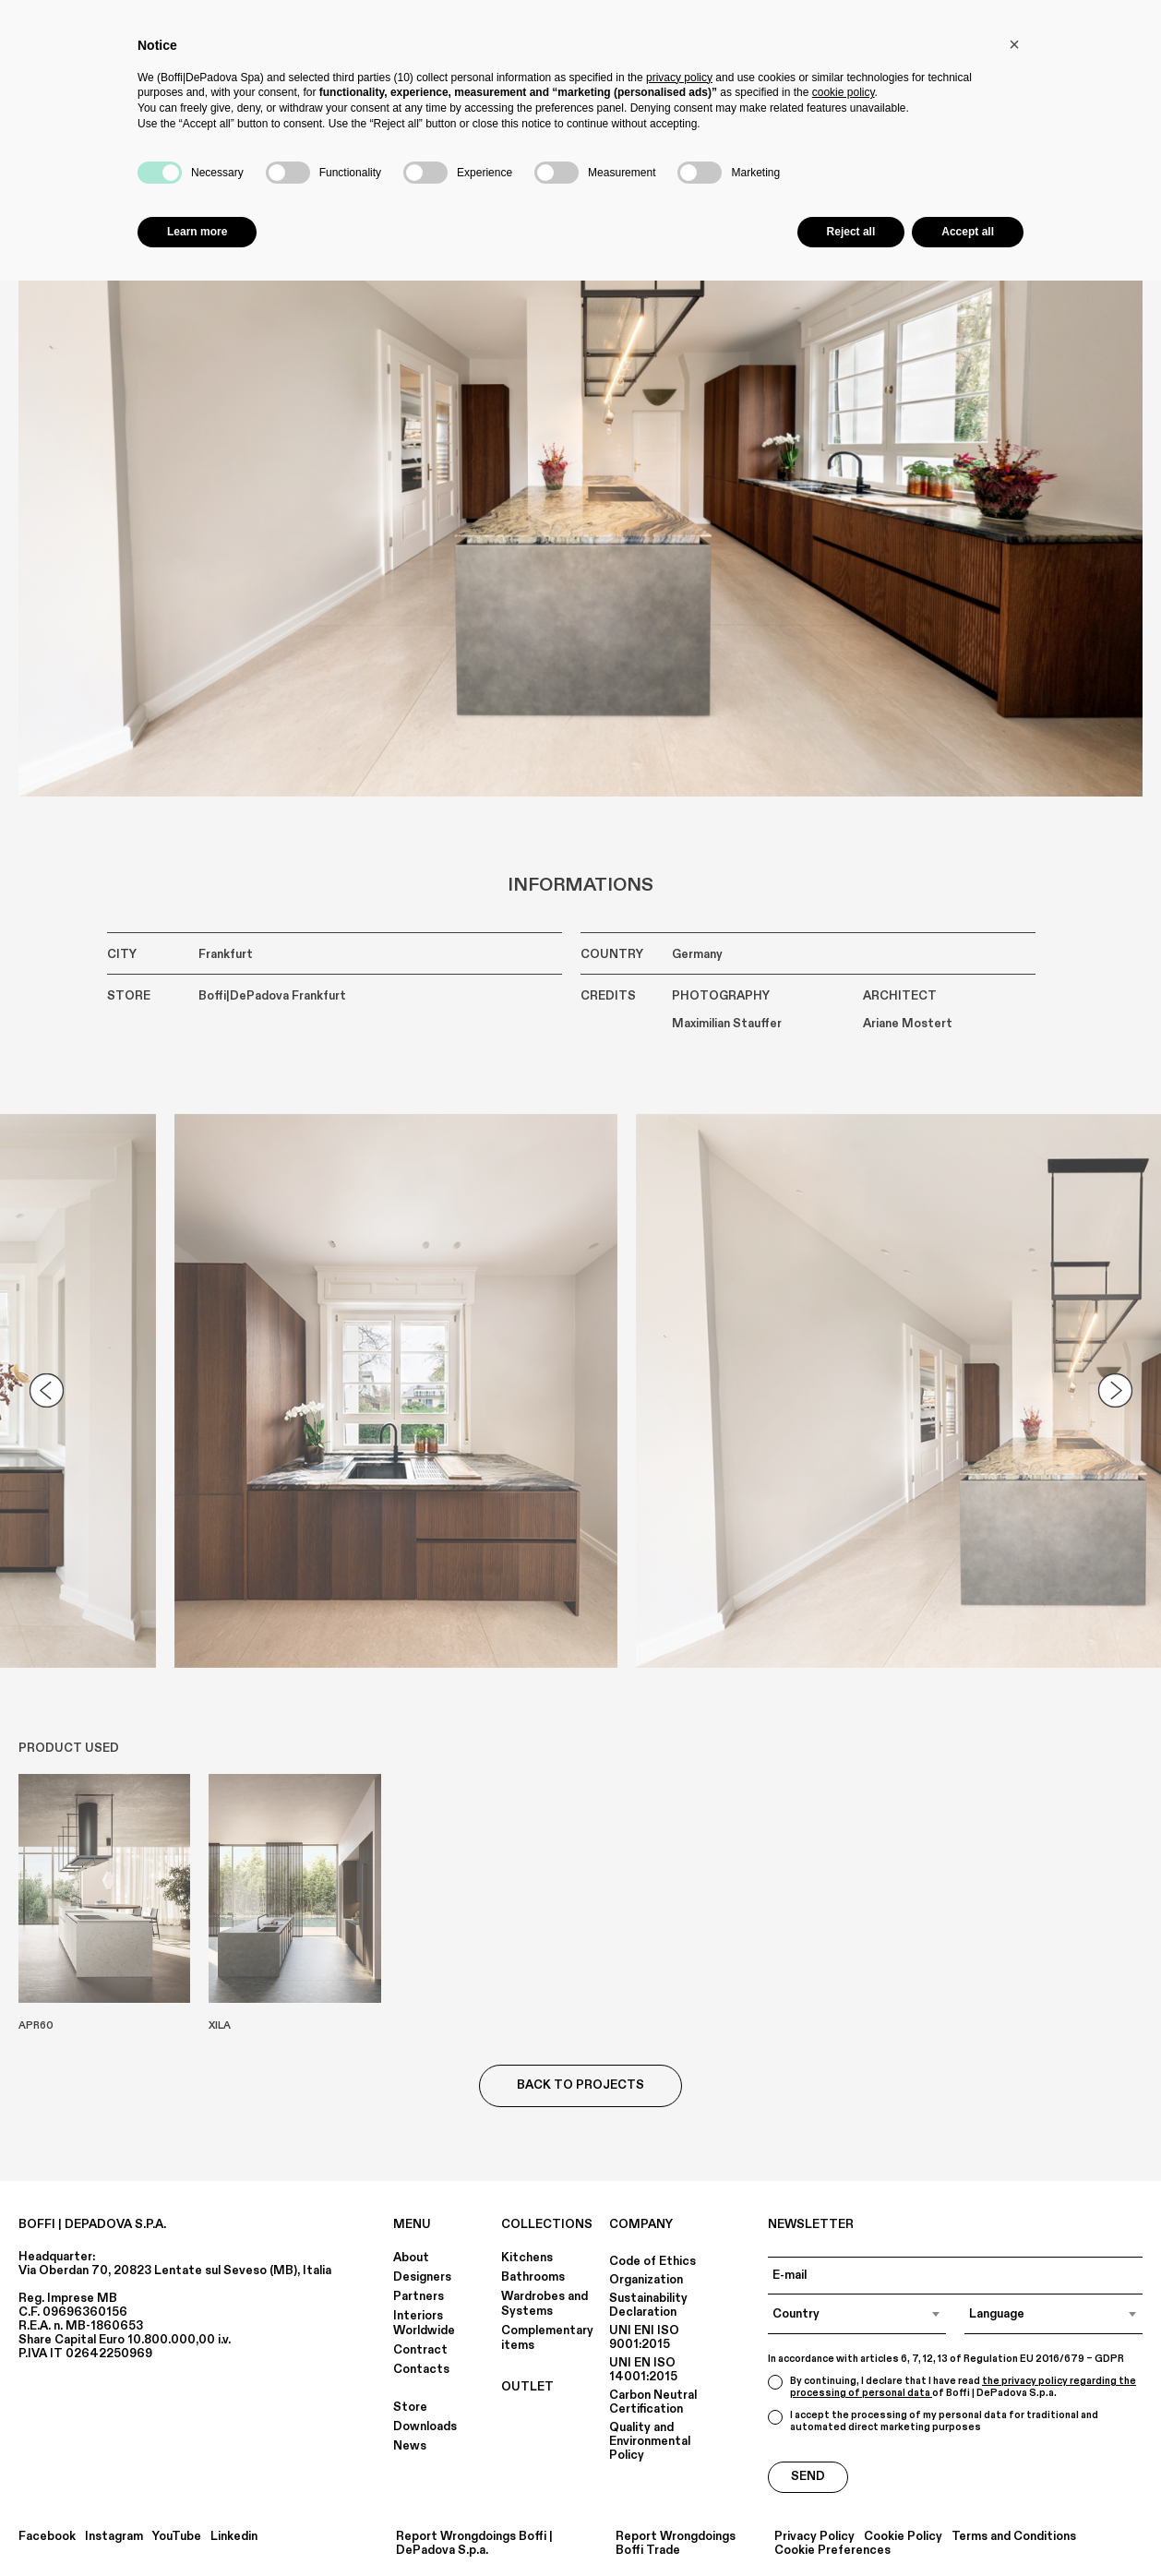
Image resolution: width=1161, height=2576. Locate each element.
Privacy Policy (814, 2537)
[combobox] (857, 2314)
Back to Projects (580, 2085)
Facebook (47, 2537)
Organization (646, 2279)
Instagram (114, 2537)
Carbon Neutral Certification (653, 2402)
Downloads (425, 2426)
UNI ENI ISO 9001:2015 (644, 2337)
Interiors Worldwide (424, 2323)
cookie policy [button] (843, 92)
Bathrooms (533, 2277)
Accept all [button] (967, 231)
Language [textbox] (996, 2313)
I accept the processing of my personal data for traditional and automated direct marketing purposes (933, 2421)
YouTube (176, 2537)
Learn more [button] (197, 231)
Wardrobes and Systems (544, 2303)
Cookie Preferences (832, 2551)
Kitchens (527, 2257)
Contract (420, 2349)
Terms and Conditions (1014, 2537)
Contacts (421, 2369)
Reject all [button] (851, 231)
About (411, 2257)
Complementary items (547, 2338)
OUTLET (527, 2386)
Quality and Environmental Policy (649, 2441)
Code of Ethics (652, 2261)
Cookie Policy (903, 2537)
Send (808, 2476)
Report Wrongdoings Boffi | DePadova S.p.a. (474, 2544)
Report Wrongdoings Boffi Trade (676, 2544)
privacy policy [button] (679, 77)
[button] (1014, 44)
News (409, 2445)
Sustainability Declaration (648, 2305)
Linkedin (233, 2537)
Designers (422, 2277)
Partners (418, 2296)
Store (410, 2407)
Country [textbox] (796, 2313)
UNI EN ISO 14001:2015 (643, 2369)
